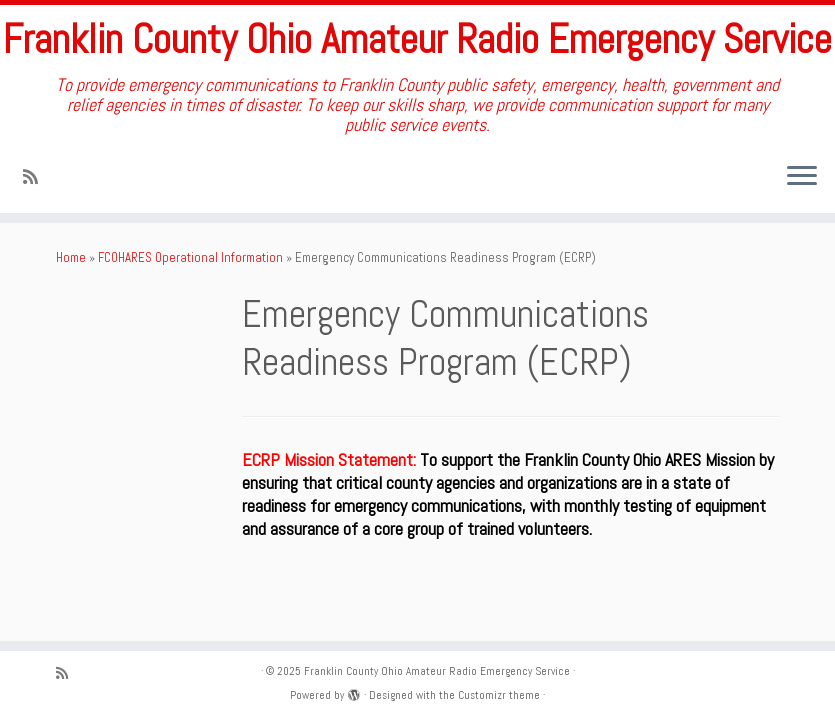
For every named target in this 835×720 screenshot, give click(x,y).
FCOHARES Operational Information (190, 257)
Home (71, 257)
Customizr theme (499, 695)
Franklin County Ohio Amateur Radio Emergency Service (417, 40)
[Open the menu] (802, 177)
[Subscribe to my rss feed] (37, 177)
